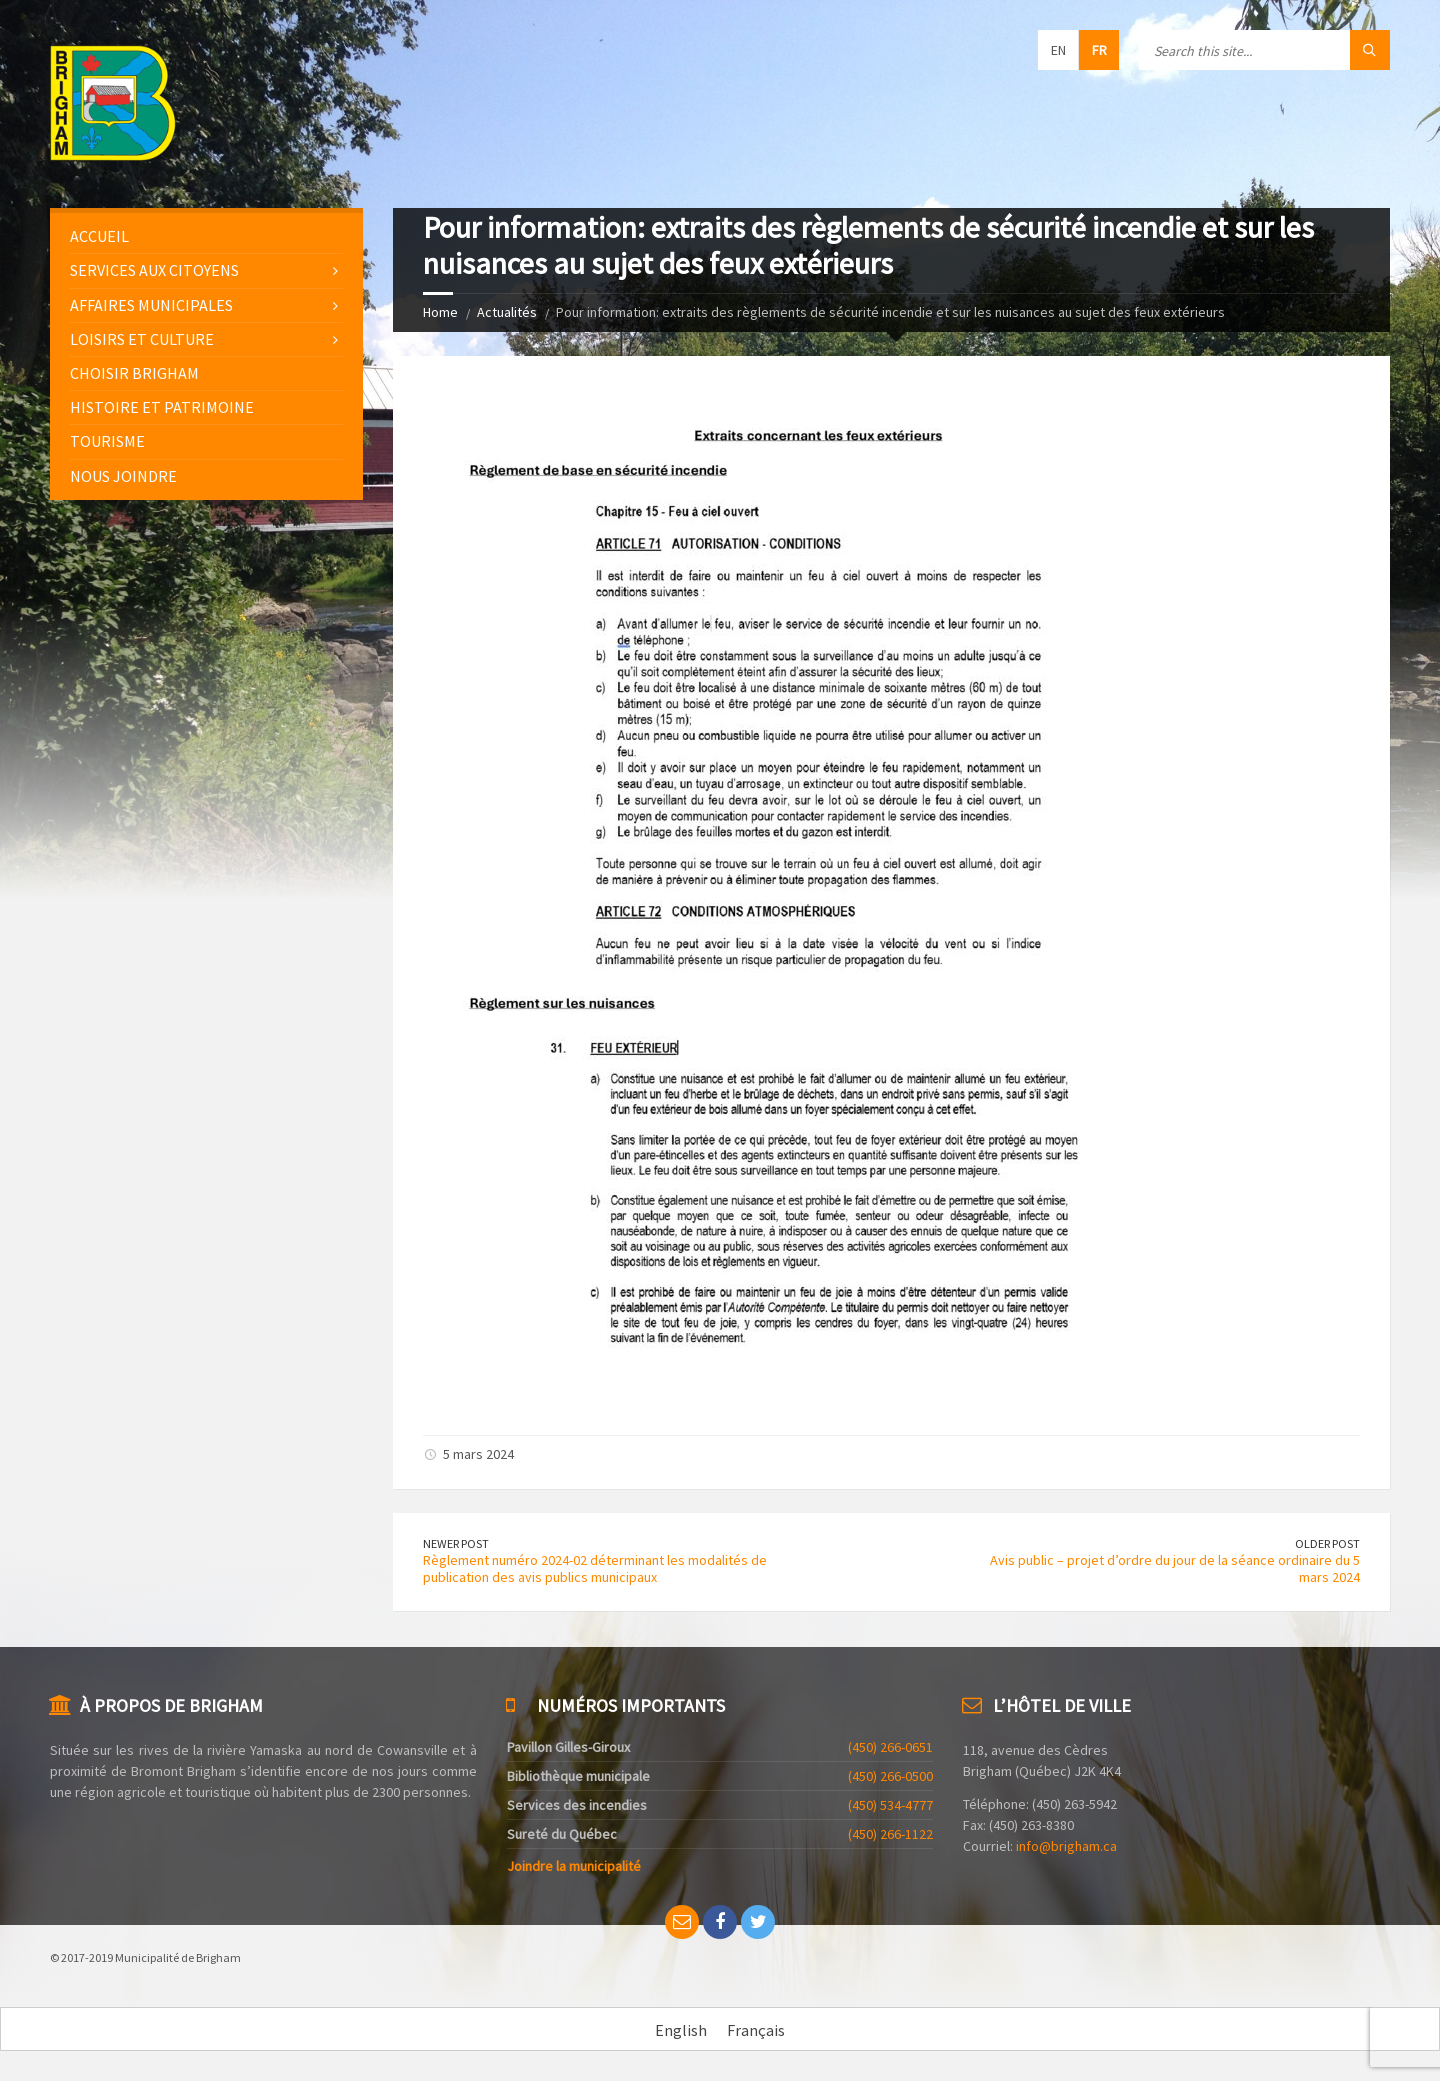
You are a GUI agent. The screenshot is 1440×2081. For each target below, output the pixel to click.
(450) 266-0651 (890, 1747)
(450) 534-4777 (890, 1805)
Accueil (99, 236)
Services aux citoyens (154, 270)
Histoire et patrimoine (162, 407)
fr (1099, 50)
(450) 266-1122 (890, 1834)
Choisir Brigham (134, 373)
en (1058, 50)
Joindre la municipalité (574, 1866)
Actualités (507, 312)
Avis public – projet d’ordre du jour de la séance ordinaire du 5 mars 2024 (1175, 1568)
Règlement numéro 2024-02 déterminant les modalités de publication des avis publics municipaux (595, 1568)
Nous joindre (123, 476)
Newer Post (456, 1543)
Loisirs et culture (142, 339)
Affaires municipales (151, 305)
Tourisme (107, 441)
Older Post (1327, 1543)
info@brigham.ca (1066, 1846)
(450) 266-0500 (890, 1776)
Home (440, 312)
